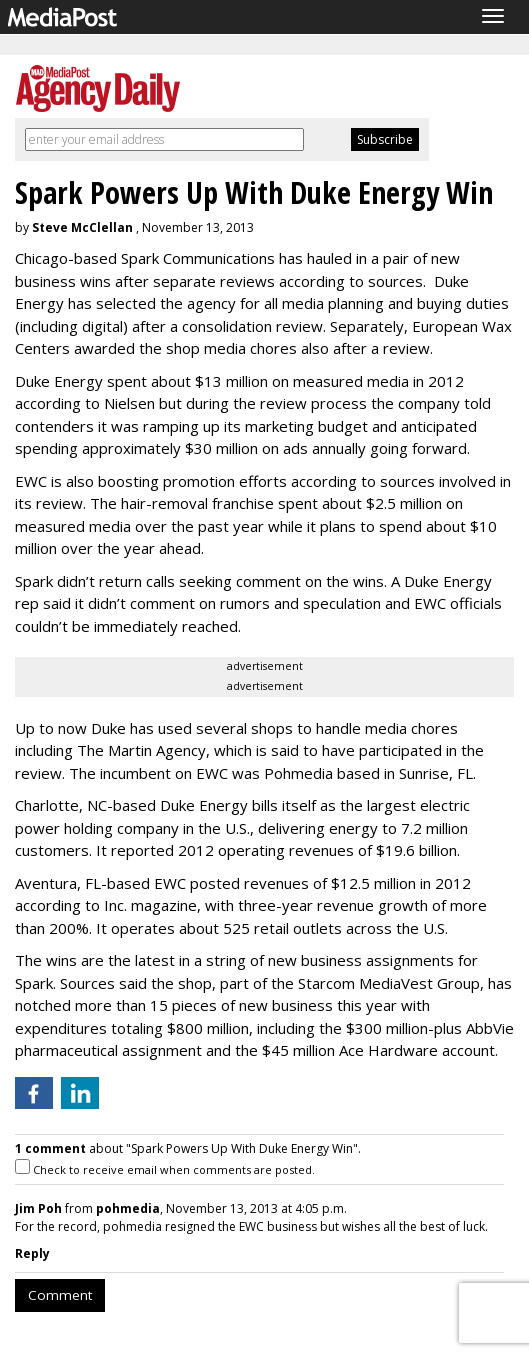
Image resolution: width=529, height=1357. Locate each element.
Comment (60, 1295)
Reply (32, 1253)
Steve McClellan (82, 227)
